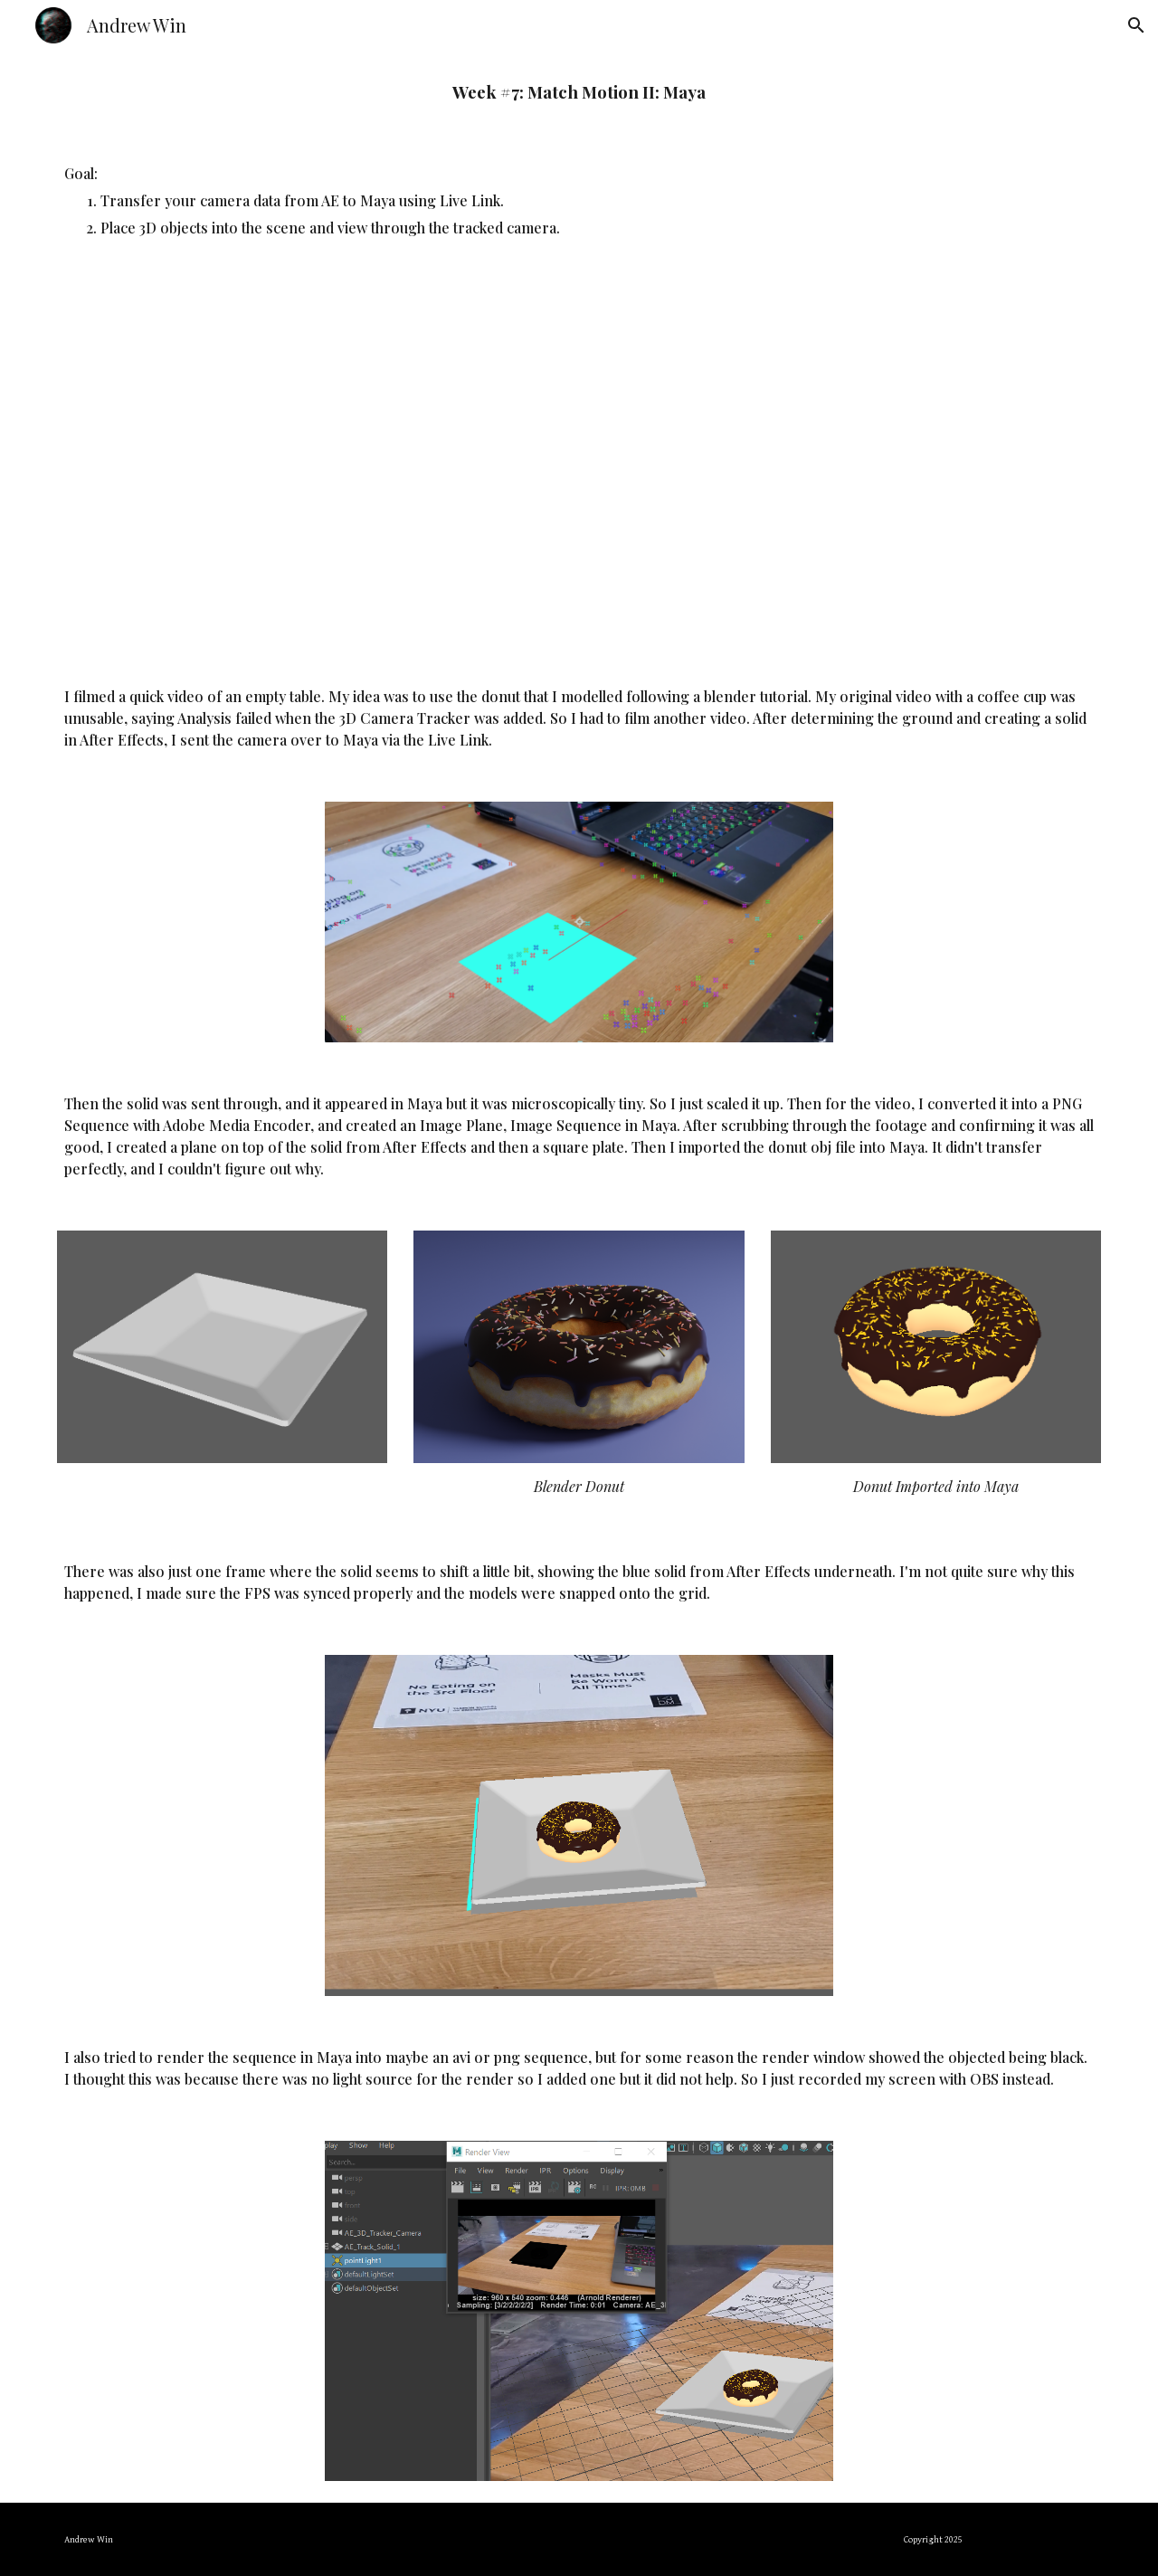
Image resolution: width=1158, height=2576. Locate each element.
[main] (579, 92)
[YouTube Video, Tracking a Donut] (579, 462)
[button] (1136, 25)
